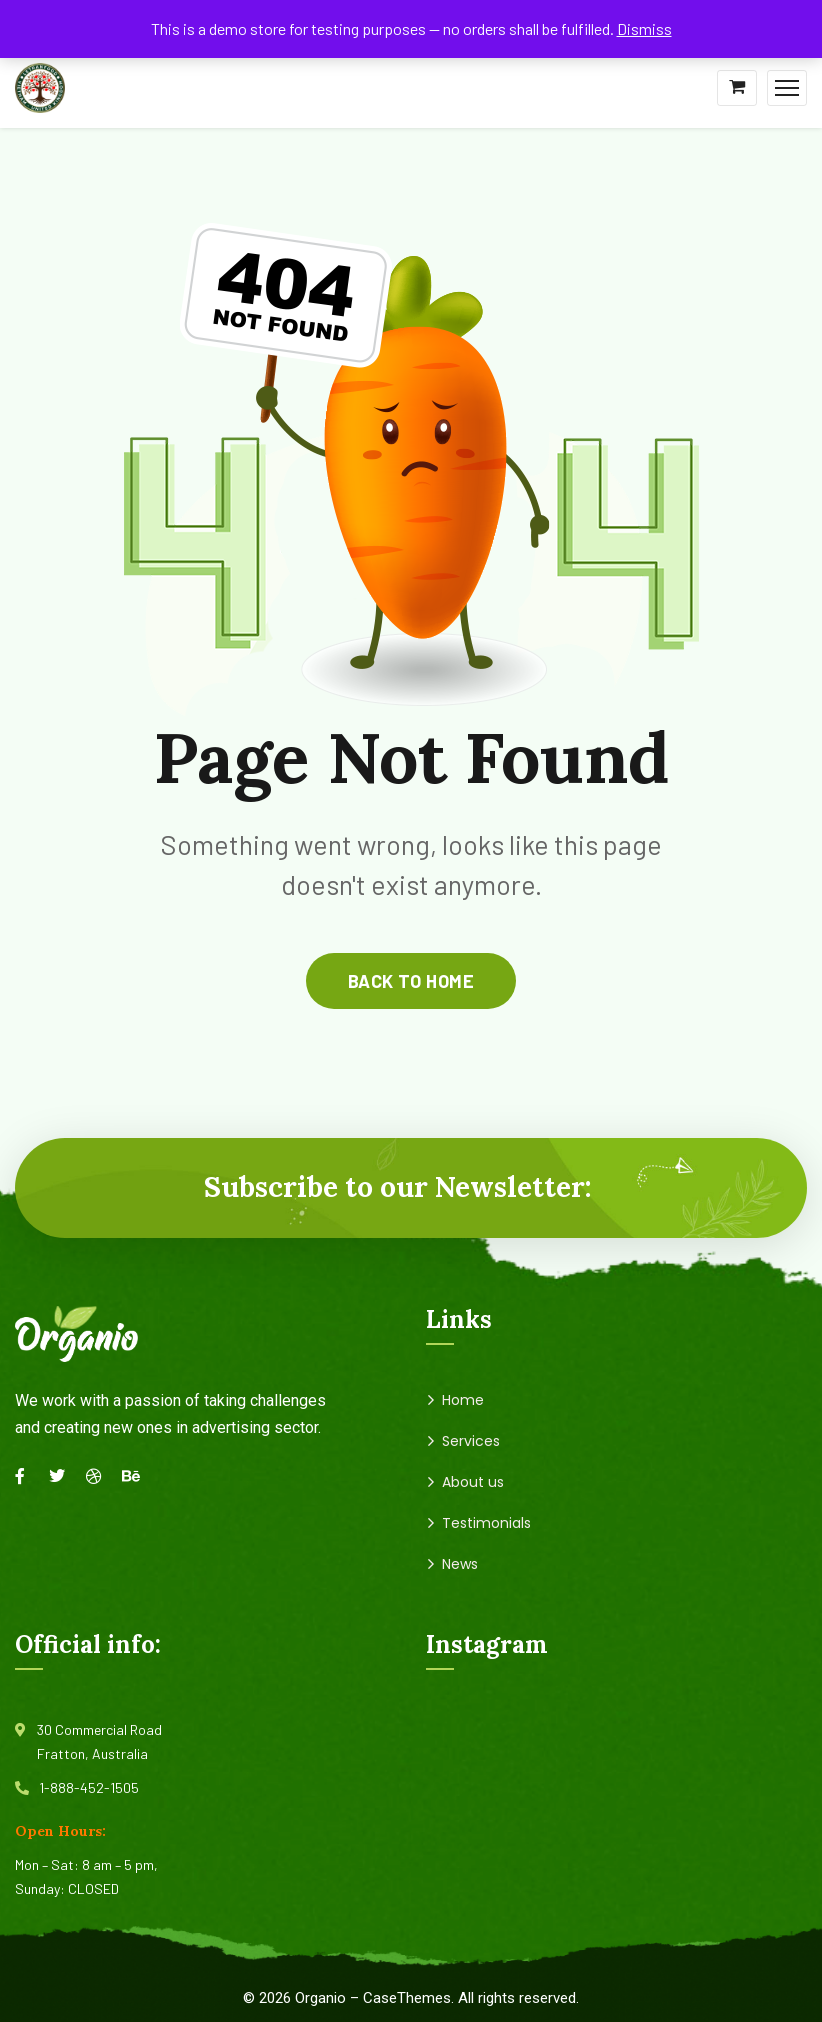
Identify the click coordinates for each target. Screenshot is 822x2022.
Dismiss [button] (644, 28)
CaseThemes (407, 1998)
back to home (411, 981)
